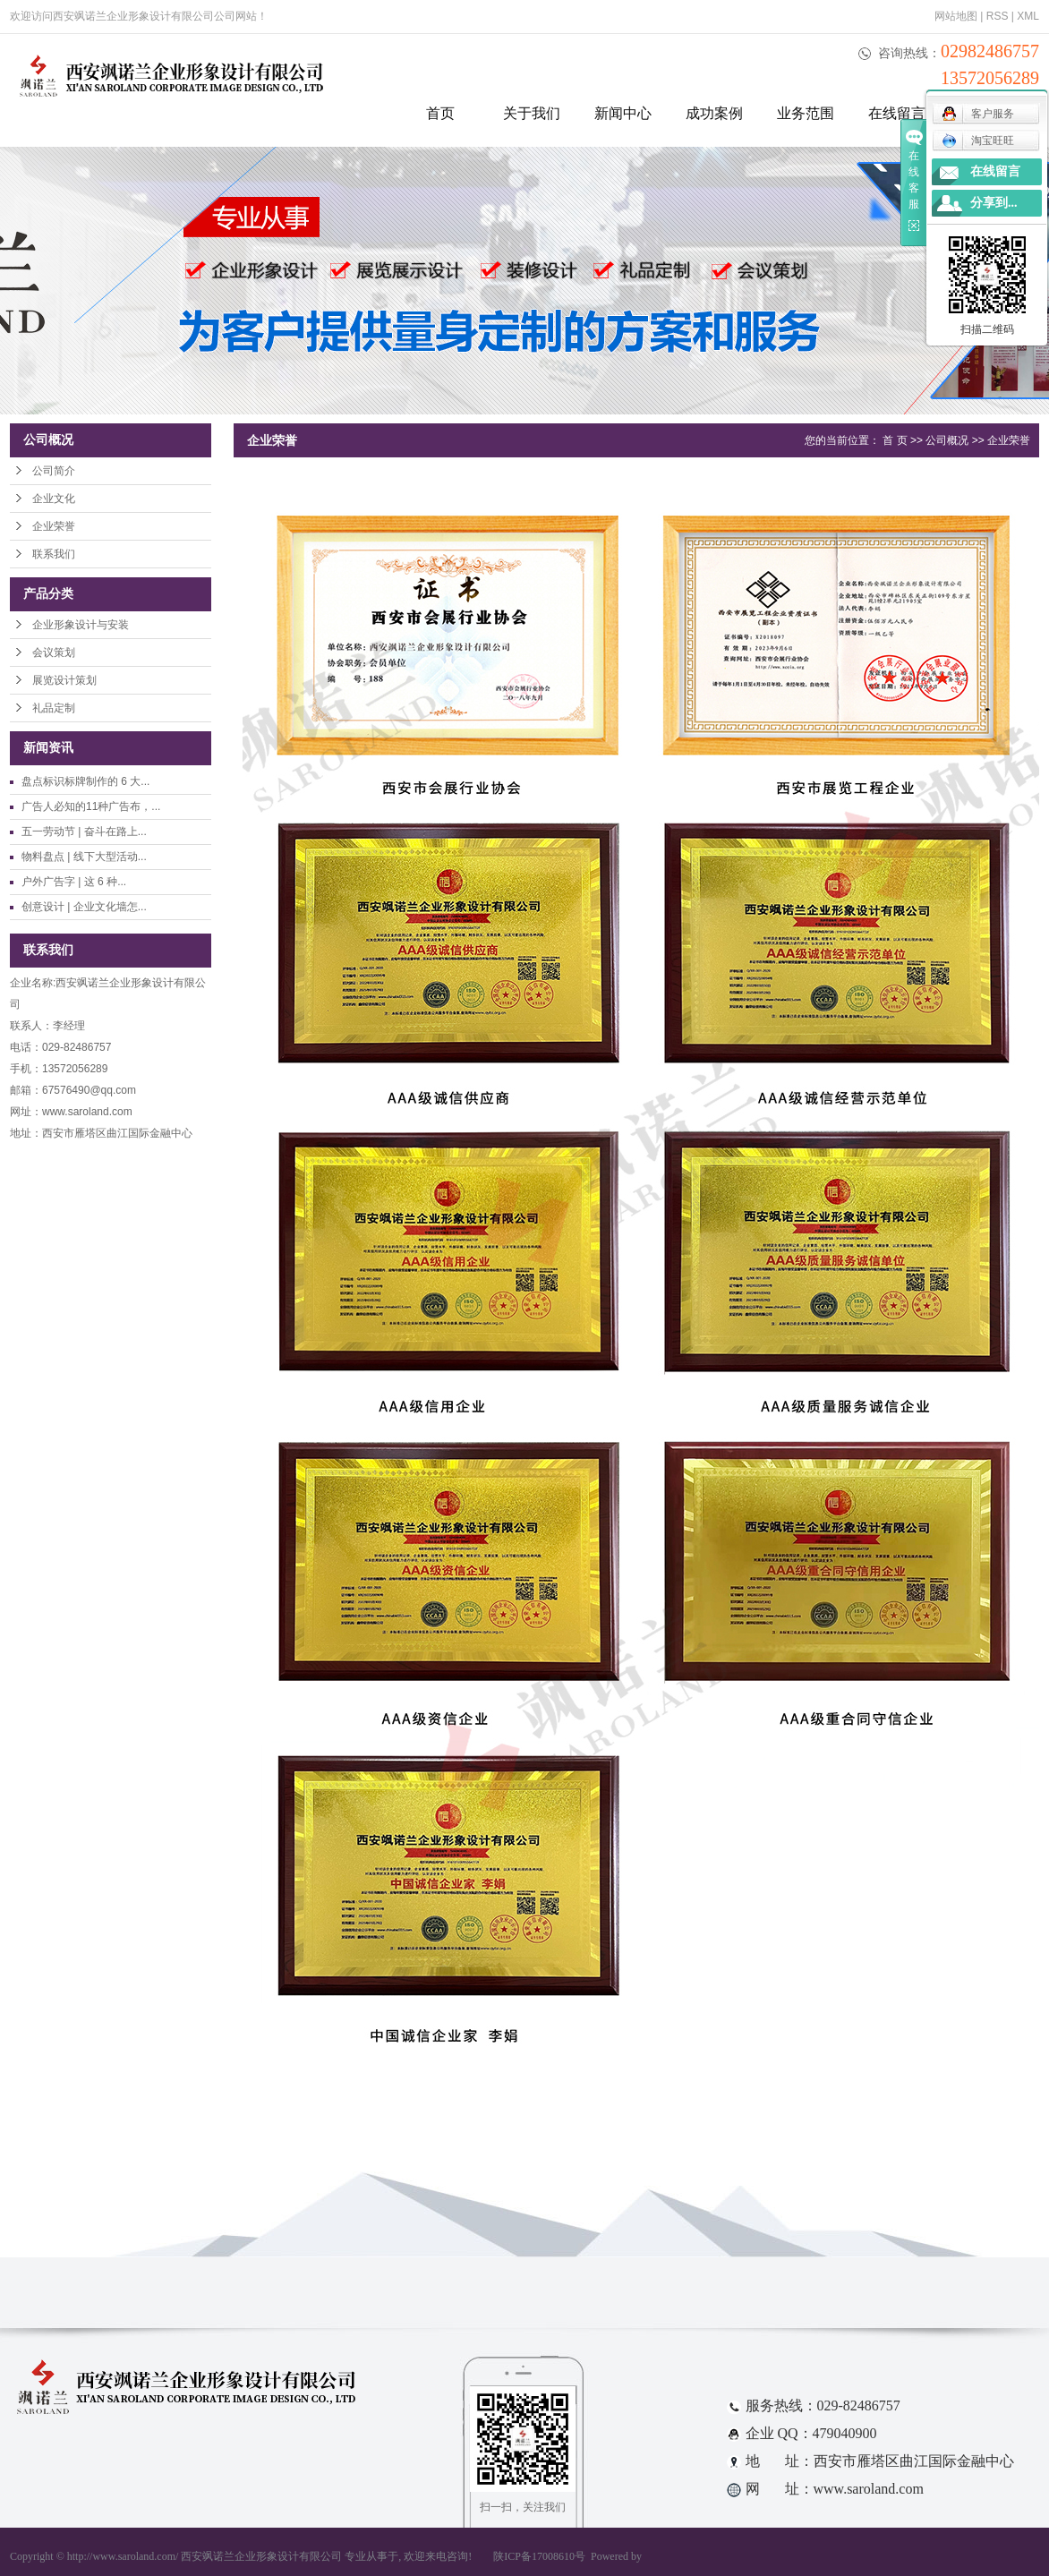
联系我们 (53, 554)
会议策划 (53, 652)
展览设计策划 (64, 680)
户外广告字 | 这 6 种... (73, 881)
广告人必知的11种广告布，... (90, 806)
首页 (440, 113)
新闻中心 (623, 113)
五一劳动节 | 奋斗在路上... (84, 831)
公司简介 (53, 471)
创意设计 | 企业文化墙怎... (84, 906)
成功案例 (714, 113)
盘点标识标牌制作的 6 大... (85, 781)
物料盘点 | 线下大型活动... (84, 856)
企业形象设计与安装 (80, 624)
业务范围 (805, 113)
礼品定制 (53, 708)
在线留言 (896, 113)
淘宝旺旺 (978, 140)
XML (1028, 16)
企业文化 (53, 498)
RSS (997, 16)
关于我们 (531, 113)
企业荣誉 (53, 526)
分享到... (994, 202)
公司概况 (946, 440)
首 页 (895, 440)
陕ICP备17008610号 (539, 2556)
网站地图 (955, 16)
